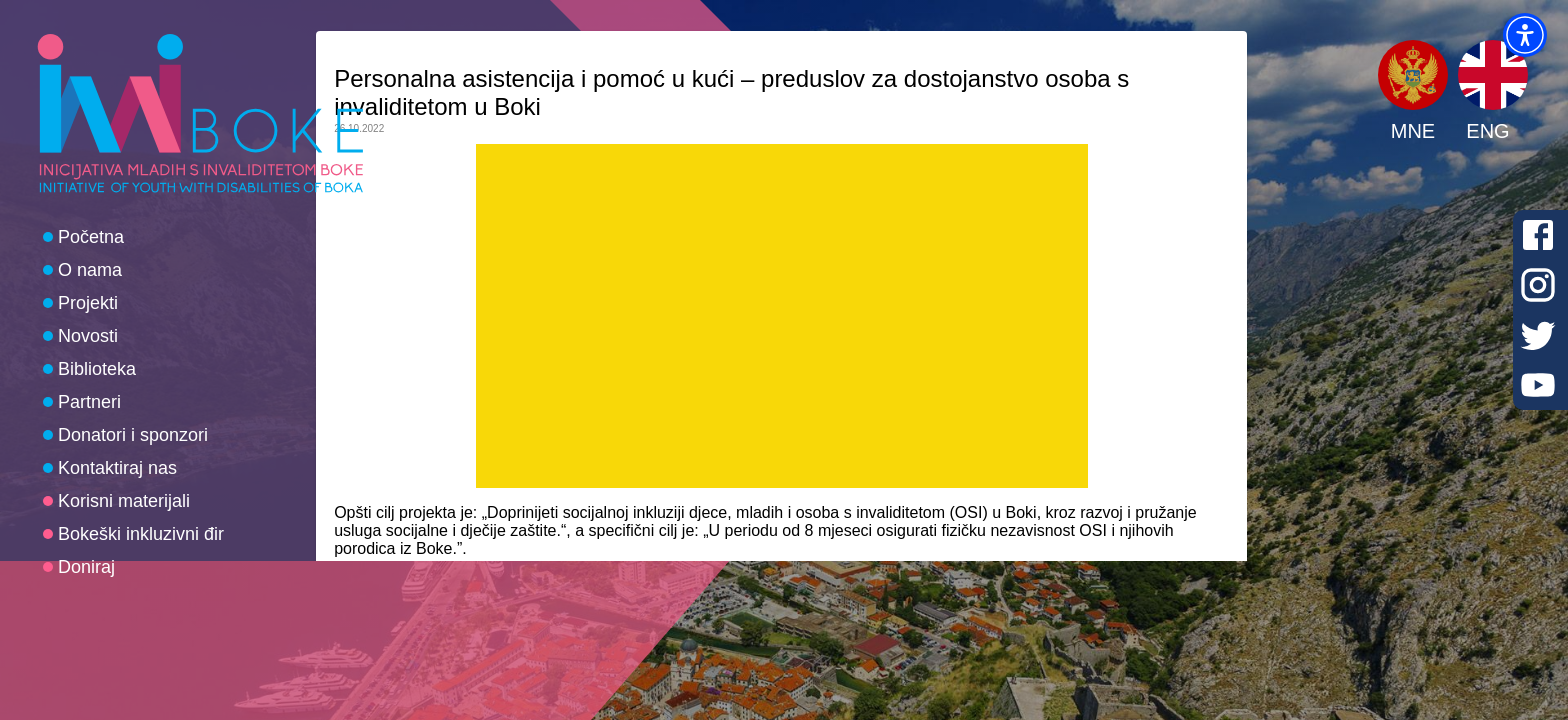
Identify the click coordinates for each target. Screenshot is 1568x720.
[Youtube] (1538, 385)
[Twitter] (1538, 335)
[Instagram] (1538, 285)
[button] (1525, 35)
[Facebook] (1538, 235)
